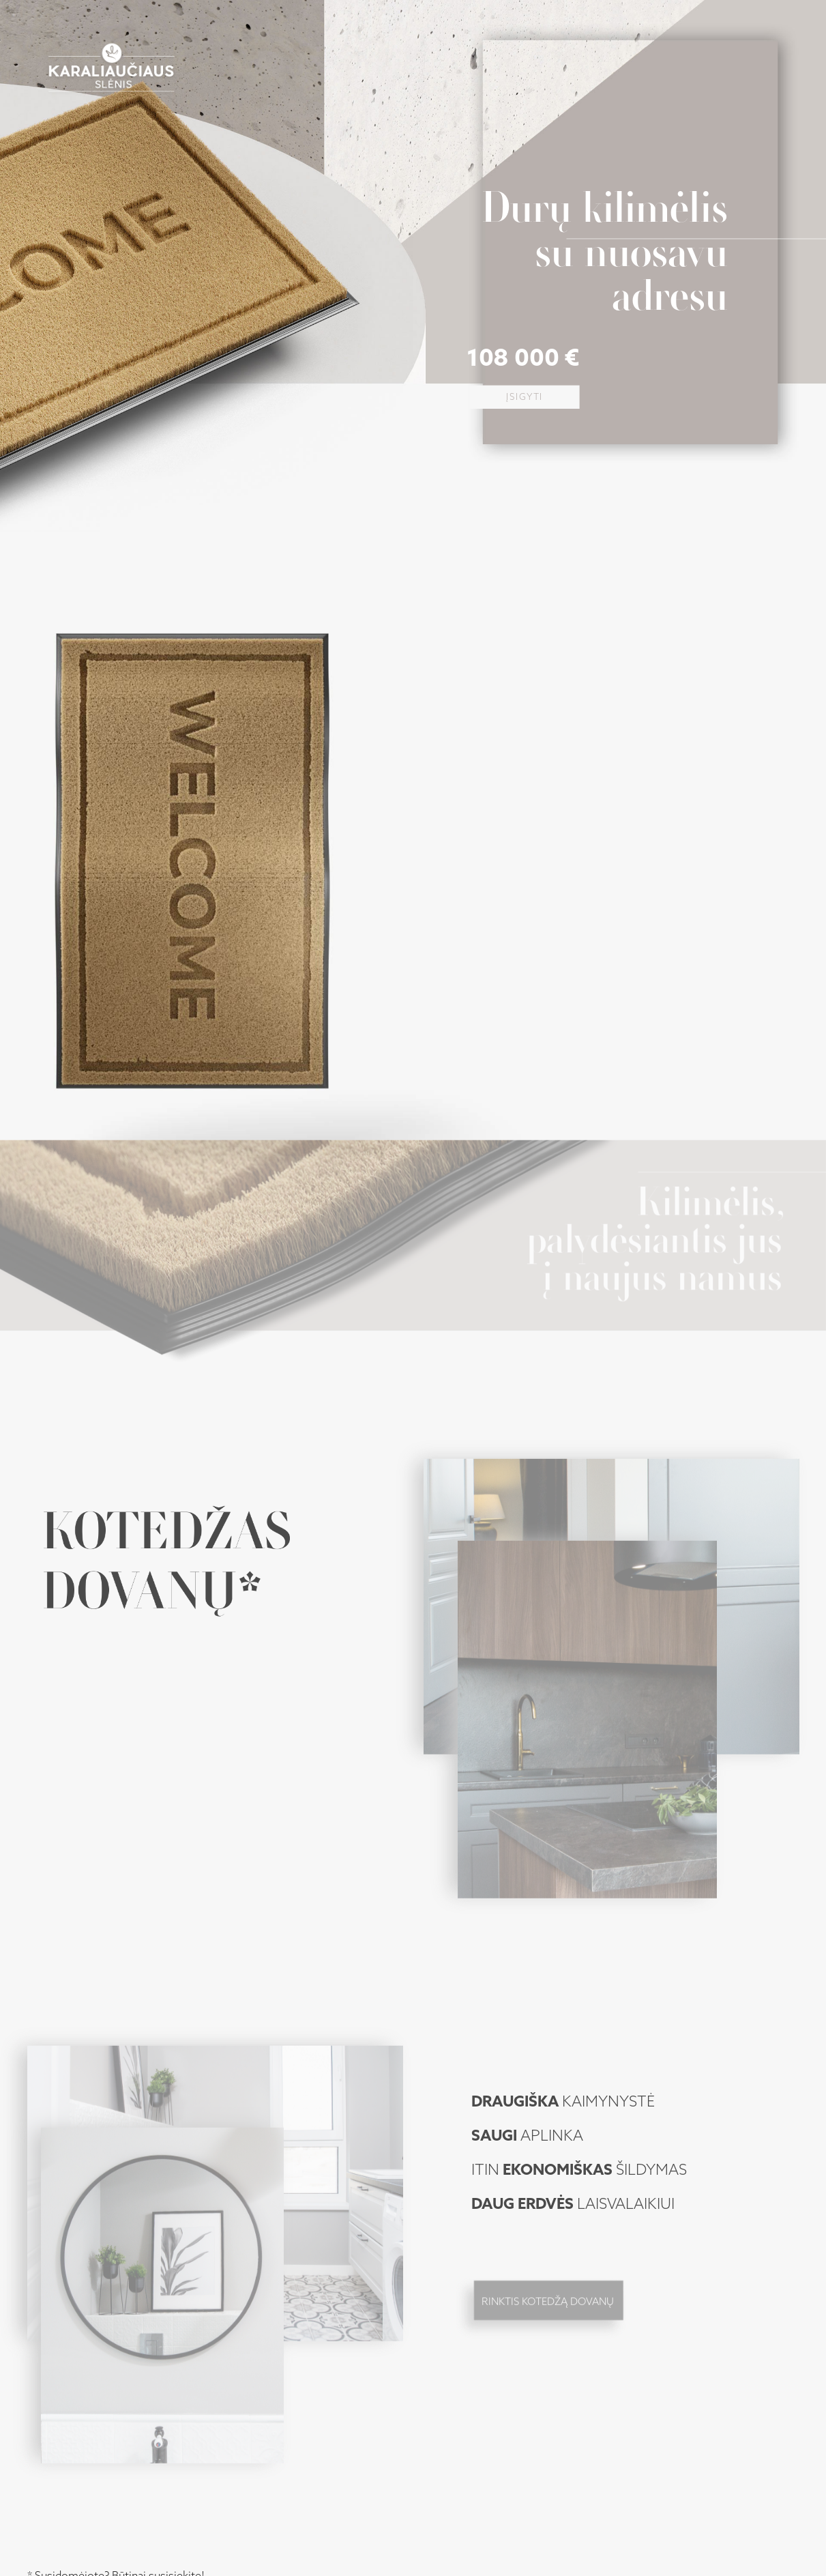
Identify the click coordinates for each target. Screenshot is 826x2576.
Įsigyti (525, 397)
